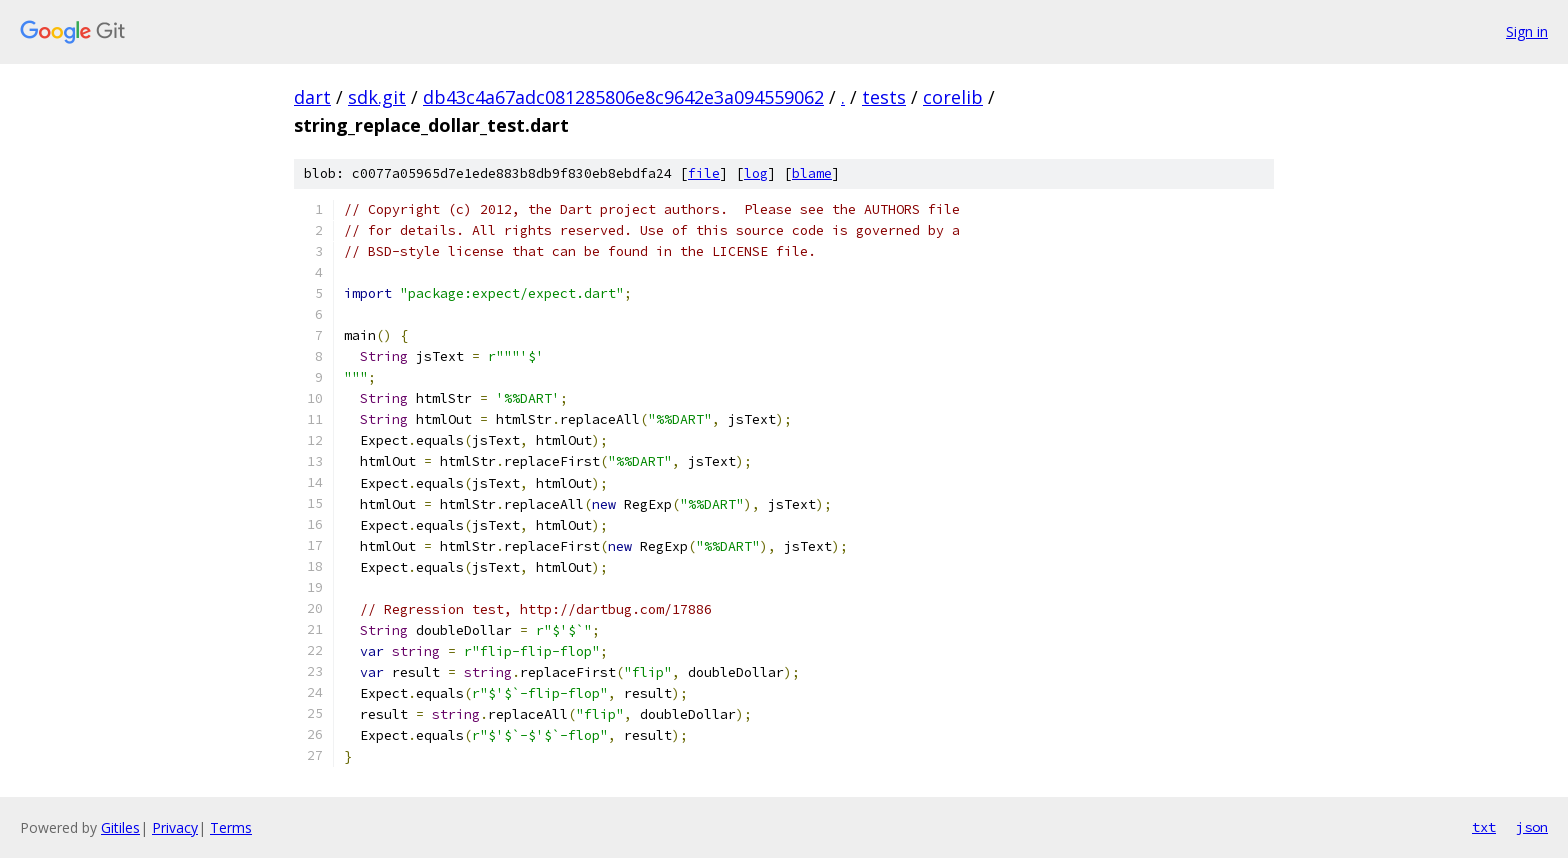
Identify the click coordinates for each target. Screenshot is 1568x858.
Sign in (1527, 31)
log (756, 173)
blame (812, 173)
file (704, 173)
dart (312, 97)
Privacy (175, 827)
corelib (953, 97)
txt (1484, 827)
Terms (231, 827)
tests (884, 97)
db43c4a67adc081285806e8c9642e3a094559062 (623, 97)
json (1532, 827)
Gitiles (120, 827)
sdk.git (377, 97)
